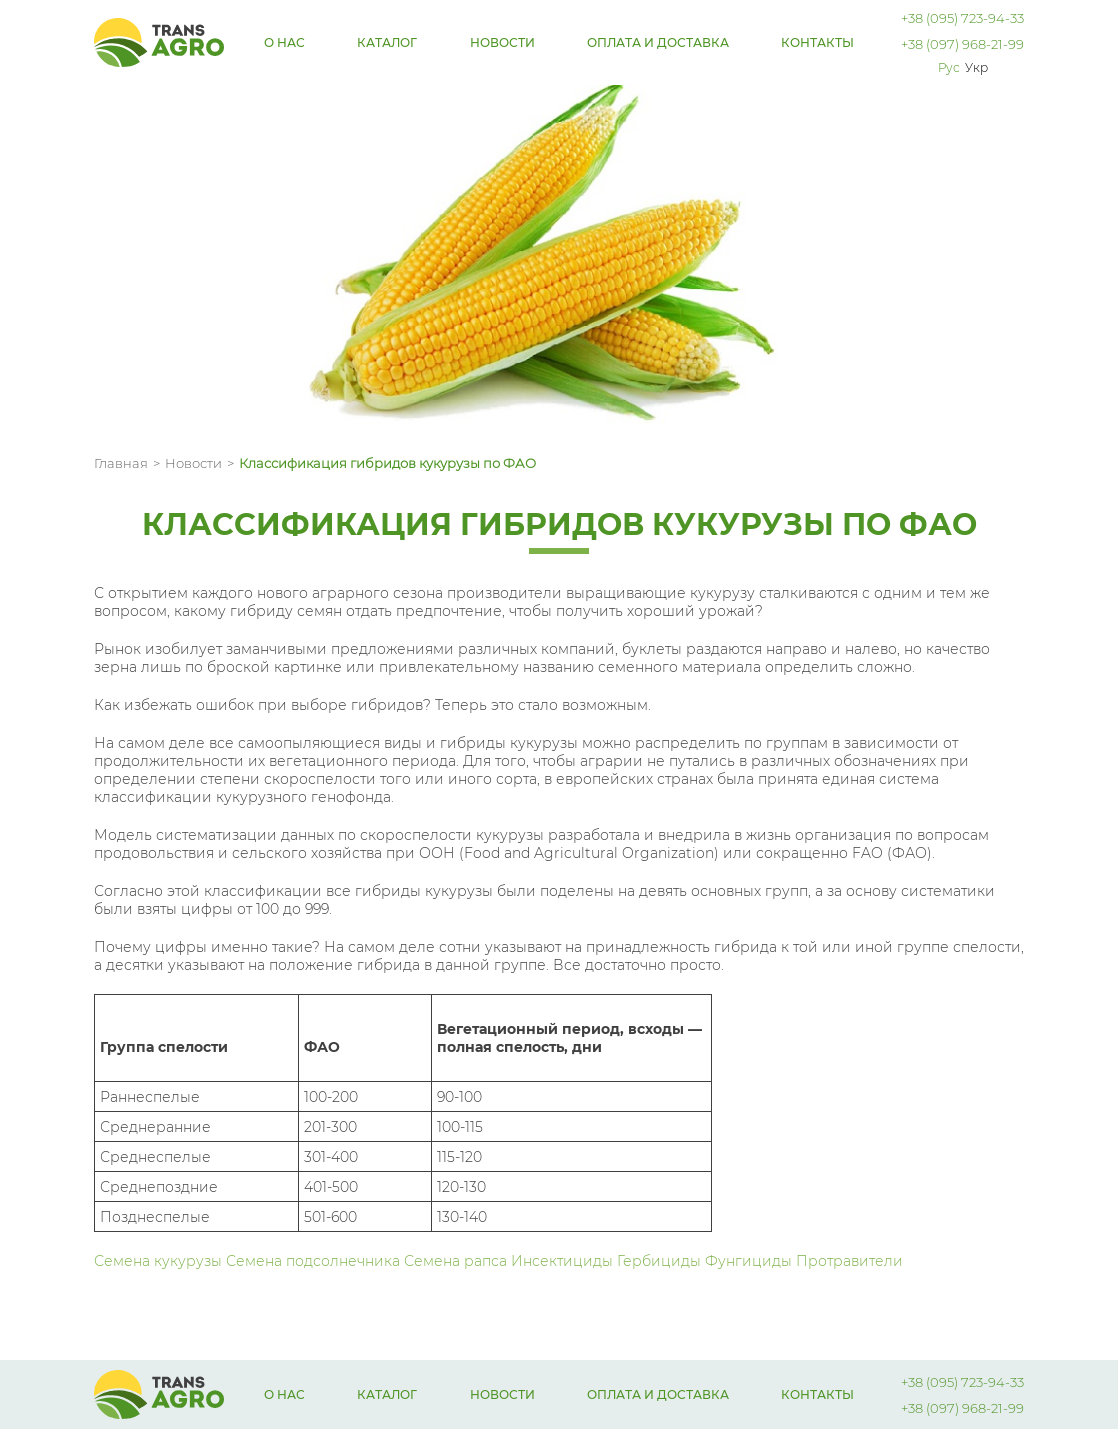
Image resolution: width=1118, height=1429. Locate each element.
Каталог (387, 42)
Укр (976, 67)
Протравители (849, 1261)
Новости (502, 42)
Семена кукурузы (160, 1261)
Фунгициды (750, 1261)
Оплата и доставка (658, 42)
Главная (121, 463)
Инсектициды (564, 1261)
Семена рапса (457, 1261)
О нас (284, 42)
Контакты (817, 42)
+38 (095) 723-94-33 (962, 18)
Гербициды (659, 1261)
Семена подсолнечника (315, 1261)
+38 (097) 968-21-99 (962, 44)
